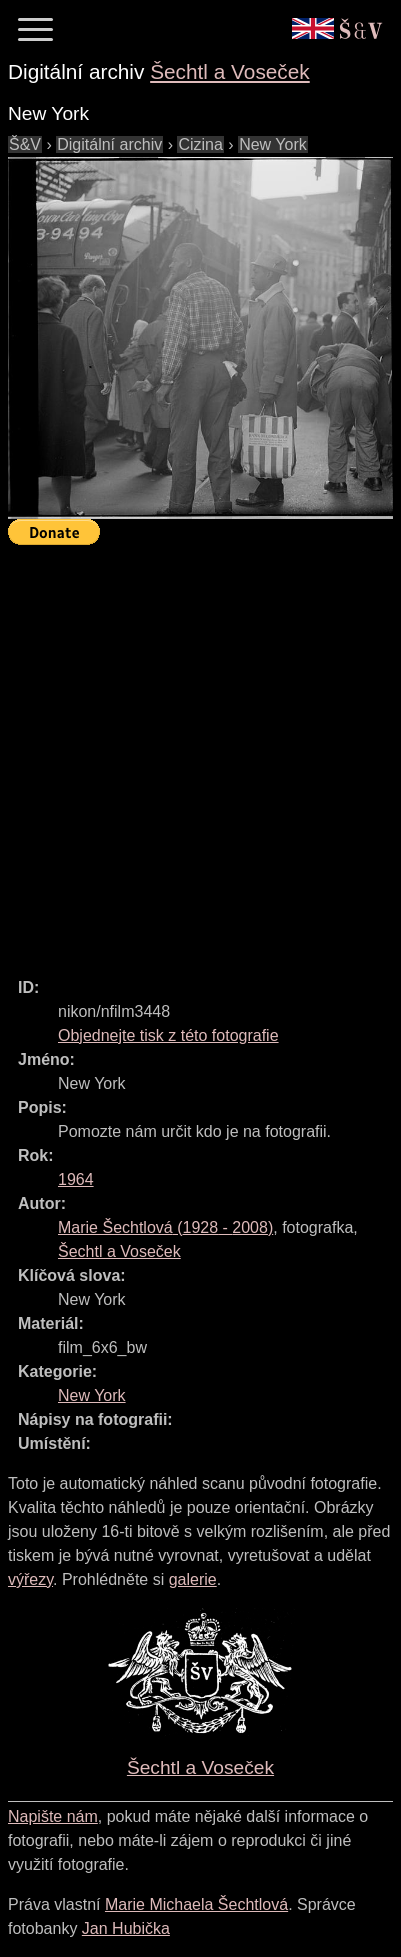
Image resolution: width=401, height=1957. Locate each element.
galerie (193, 1579)
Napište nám (53, 1816)
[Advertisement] (200, 752)
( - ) (165, 1227)
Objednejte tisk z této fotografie (168, 1035)
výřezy (30, 1579)
